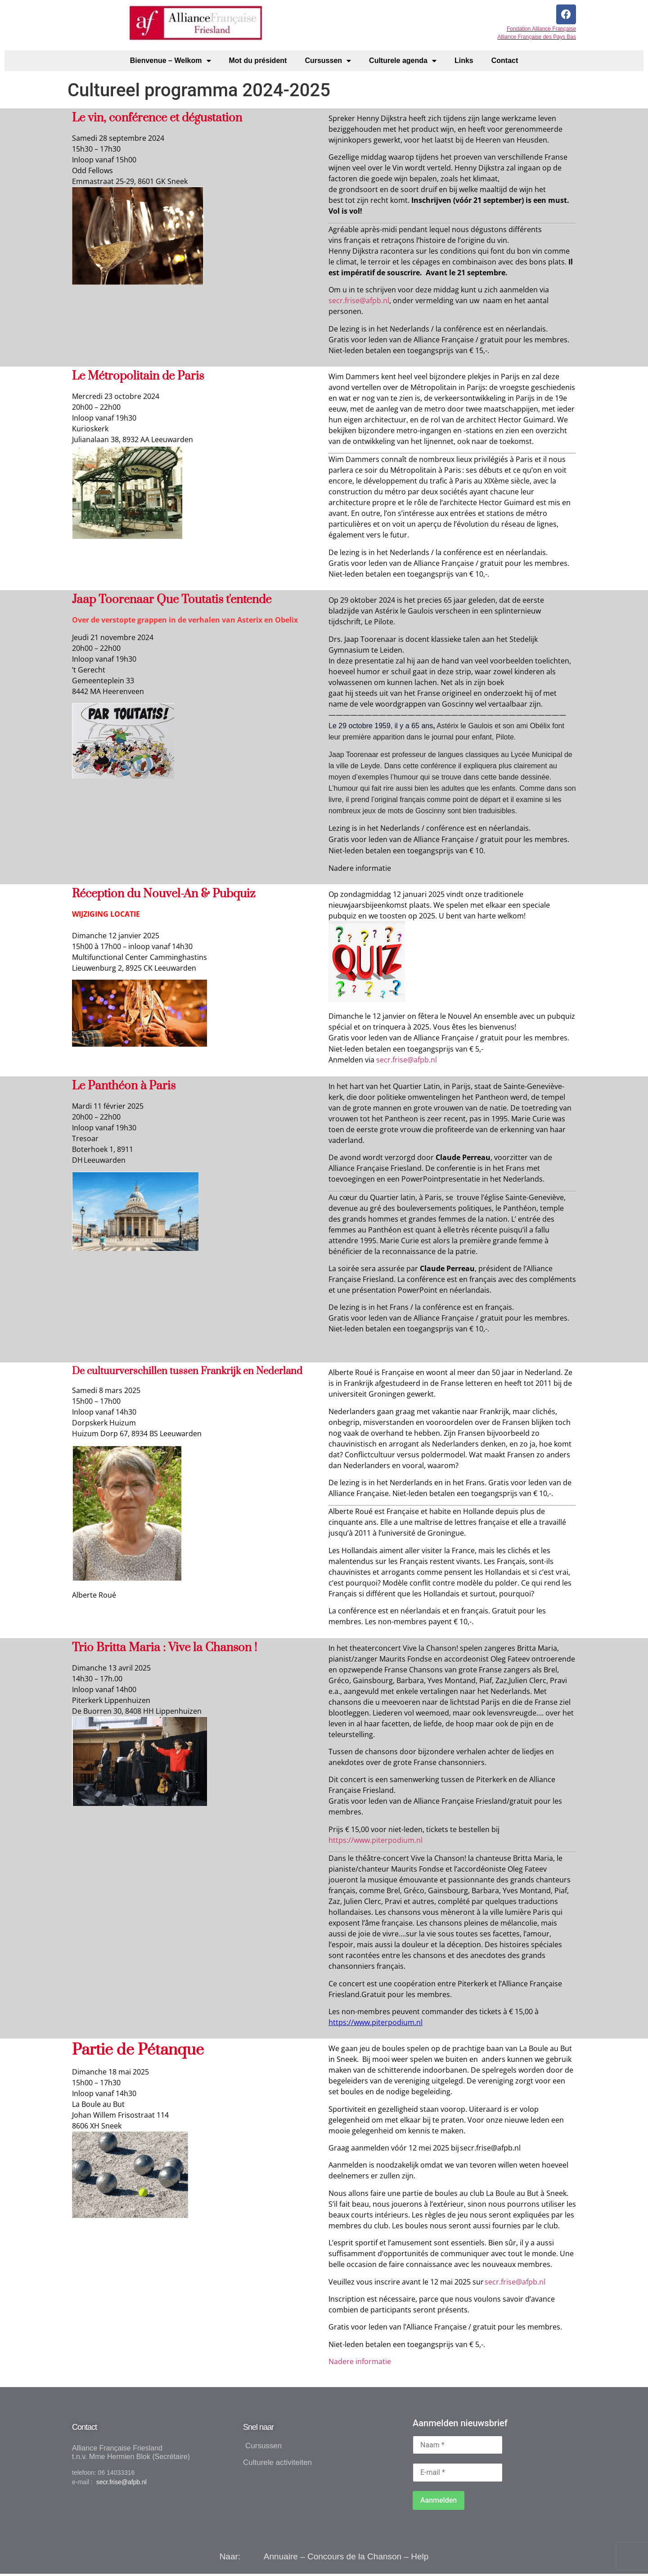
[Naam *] (458, 2446)
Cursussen (328, 62)
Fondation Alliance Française (541, 31)
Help (419, 2558)
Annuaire (281, 2558)
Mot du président (258, 62)
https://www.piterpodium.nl (375, 1841)
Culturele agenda (402, 62)
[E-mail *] (458, 2474)
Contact (504, 62)
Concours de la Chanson (354, 2558)
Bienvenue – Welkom (170, 62)
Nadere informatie (359, 2363)
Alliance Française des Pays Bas (536, 39)
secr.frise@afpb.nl (406, 1061)
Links (463, 62)
